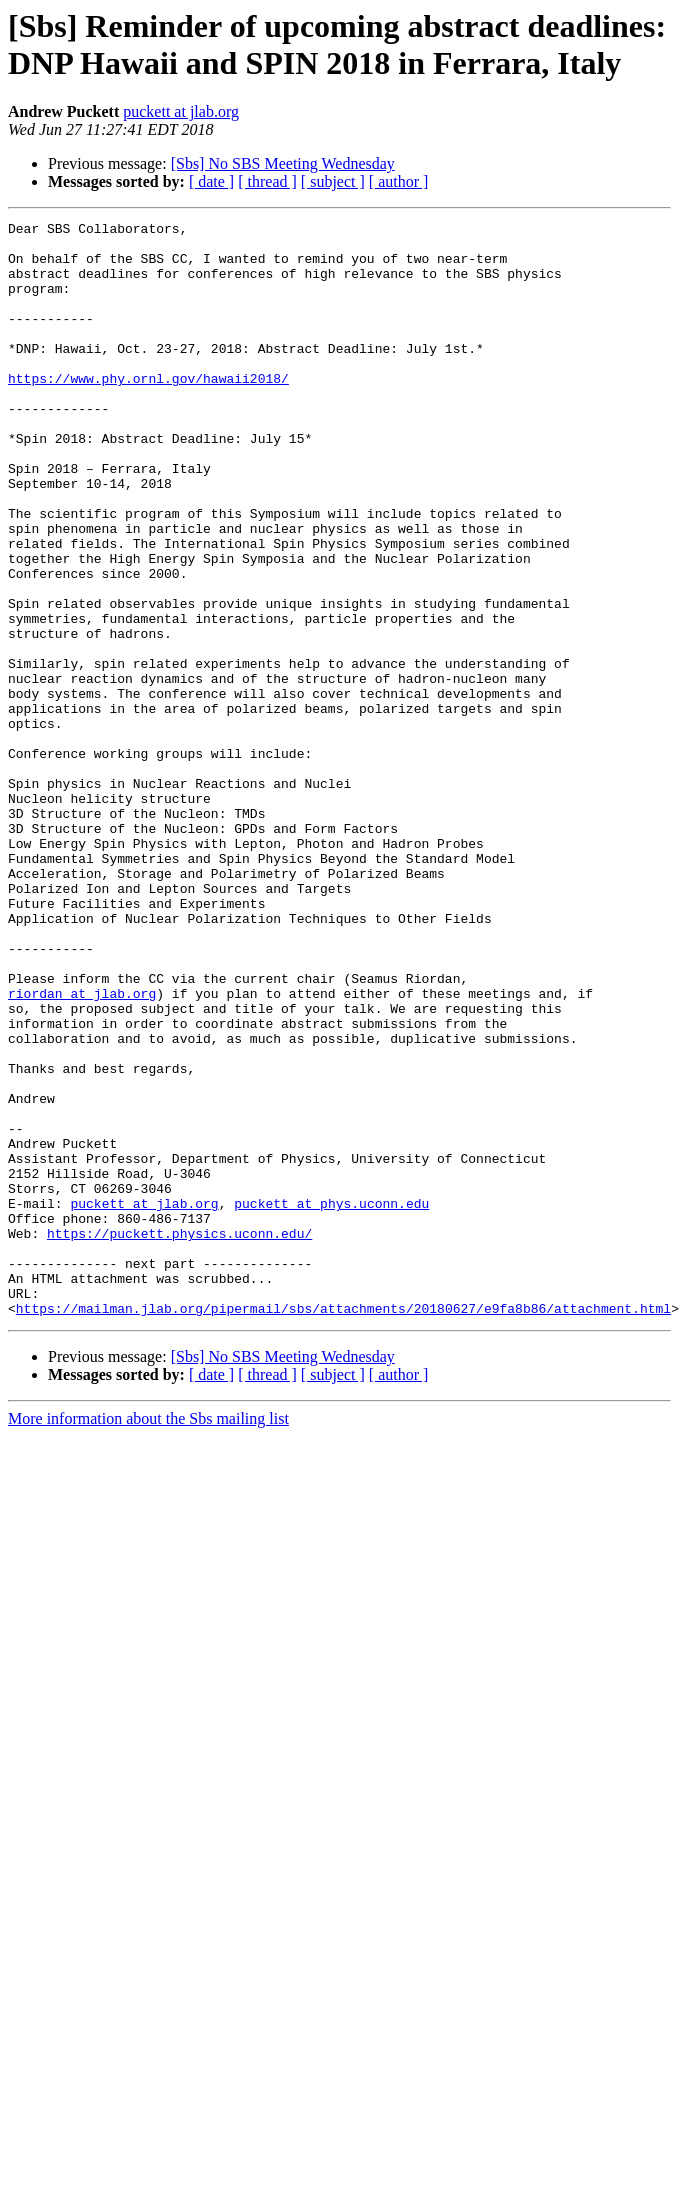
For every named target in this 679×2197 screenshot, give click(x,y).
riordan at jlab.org (82, 1149)
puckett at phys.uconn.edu (331, 1401)
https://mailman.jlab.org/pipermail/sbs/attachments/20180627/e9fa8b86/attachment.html (343, 1527)
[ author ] (399, 181)
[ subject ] (333, 181)
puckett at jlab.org (181, 111)
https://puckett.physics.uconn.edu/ (179, 1437)
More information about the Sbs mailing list (148, 1637)
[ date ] (211, 181)
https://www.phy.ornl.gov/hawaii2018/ (148, 411)
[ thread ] (267, 181)
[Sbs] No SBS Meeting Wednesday (283, 163)
